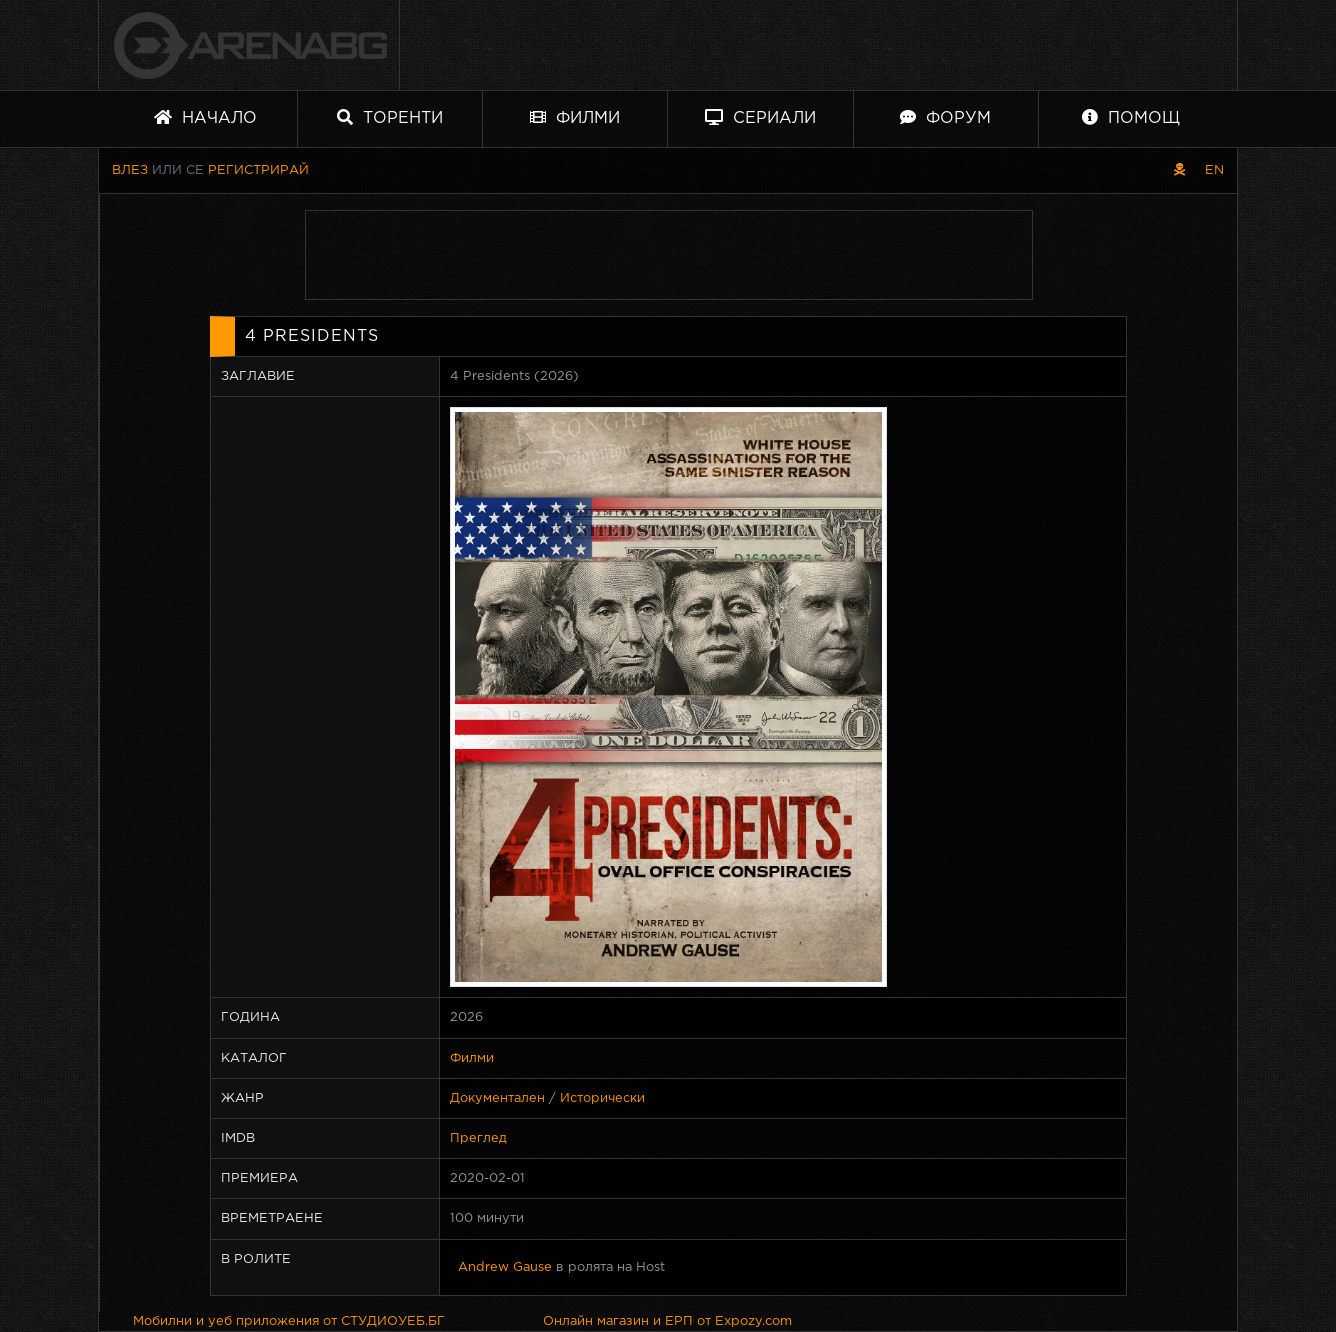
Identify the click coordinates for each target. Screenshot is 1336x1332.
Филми (575, 117)
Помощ (1131, 117)
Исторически (602, 1098)
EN (1214, 170)
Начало (205, 117)
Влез (130, 170)
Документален (497, 1098)
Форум (945, 117)
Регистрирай (258, 170)
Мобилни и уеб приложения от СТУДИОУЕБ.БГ (289, 1321)
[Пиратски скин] (1179, 170)
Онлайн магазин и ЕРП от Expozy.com (667, 1321)
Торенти (390, 117)
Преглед (478, 1138)
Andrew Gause (505, 1267)
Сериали (760, 117)
